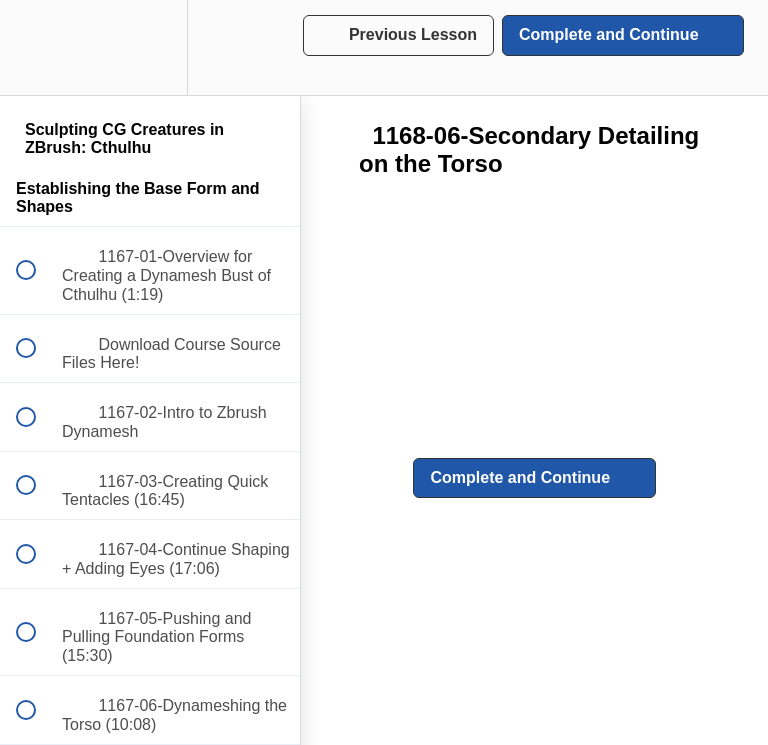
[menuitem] (150, 47)
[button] (37, 47)
